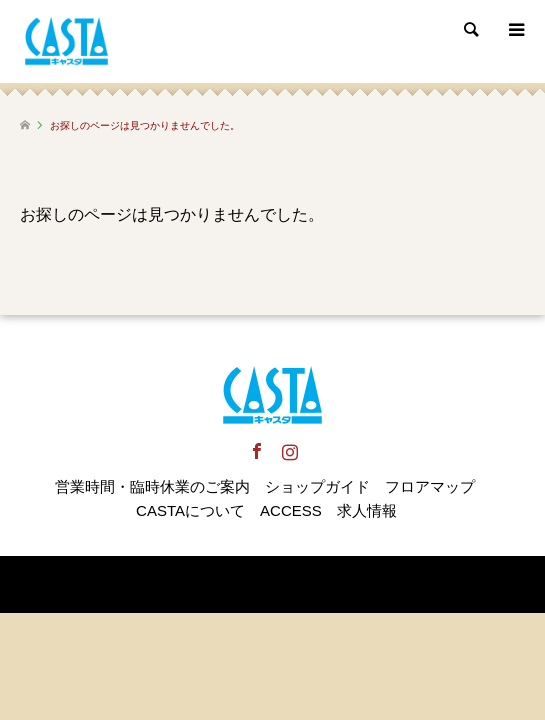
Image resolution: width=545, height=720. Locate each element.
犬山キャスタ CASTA (208, 583)
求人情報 (367, 510)
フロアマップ (430, 486)
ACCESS (291, 510)
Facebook (256, 451)
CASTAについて (190, 510)
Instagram (289, 451)
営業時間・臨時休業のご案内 (152, 486)
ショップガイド (317, 486)
